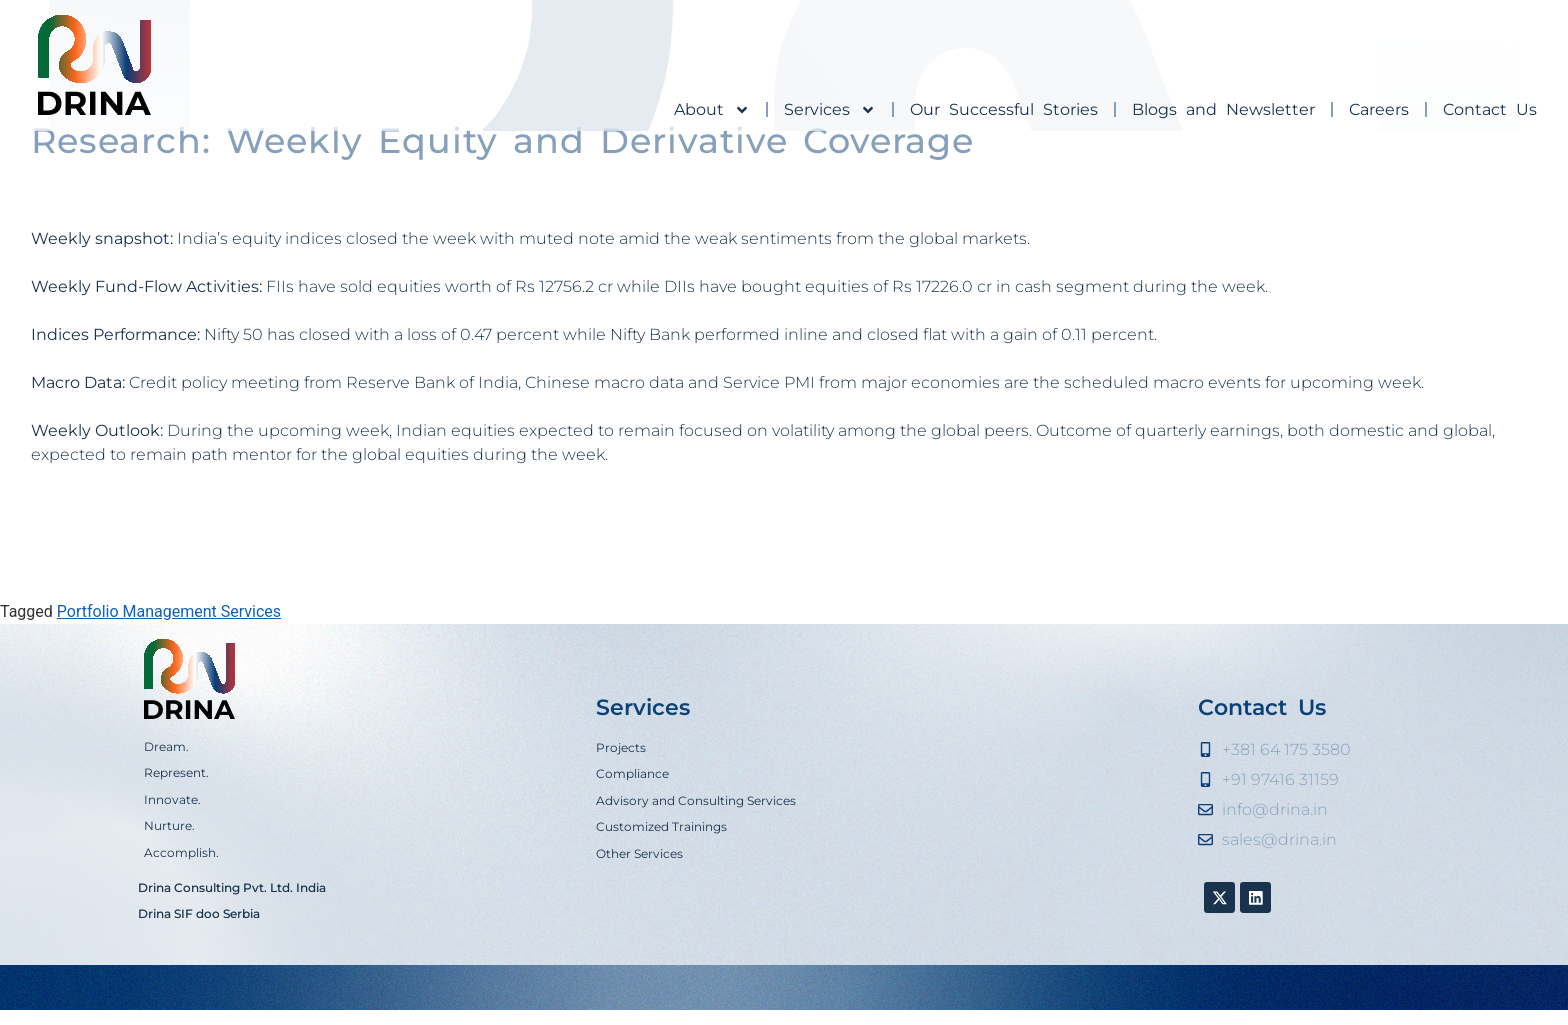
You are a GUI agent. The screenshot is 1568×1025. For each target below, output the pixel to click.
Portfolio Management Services (169, 687)
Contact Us (1490, 109)
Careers (1379, 109)
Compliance (632, 849)
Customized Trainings (661, 902)
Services (830, 110)
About (712, 110)
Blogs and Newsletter (1223, 109)
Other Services (639, 928)
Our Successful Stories (1004, 109)
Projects (621, 823)
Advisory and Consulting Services (696, 876)
